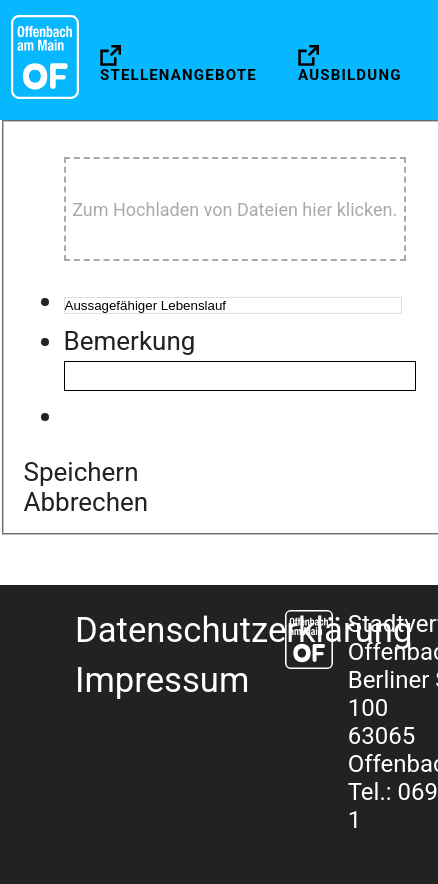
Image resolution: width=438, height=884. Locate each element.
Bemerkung (130, 341)
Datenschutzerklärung (243, 630)
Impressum (162, 680)
